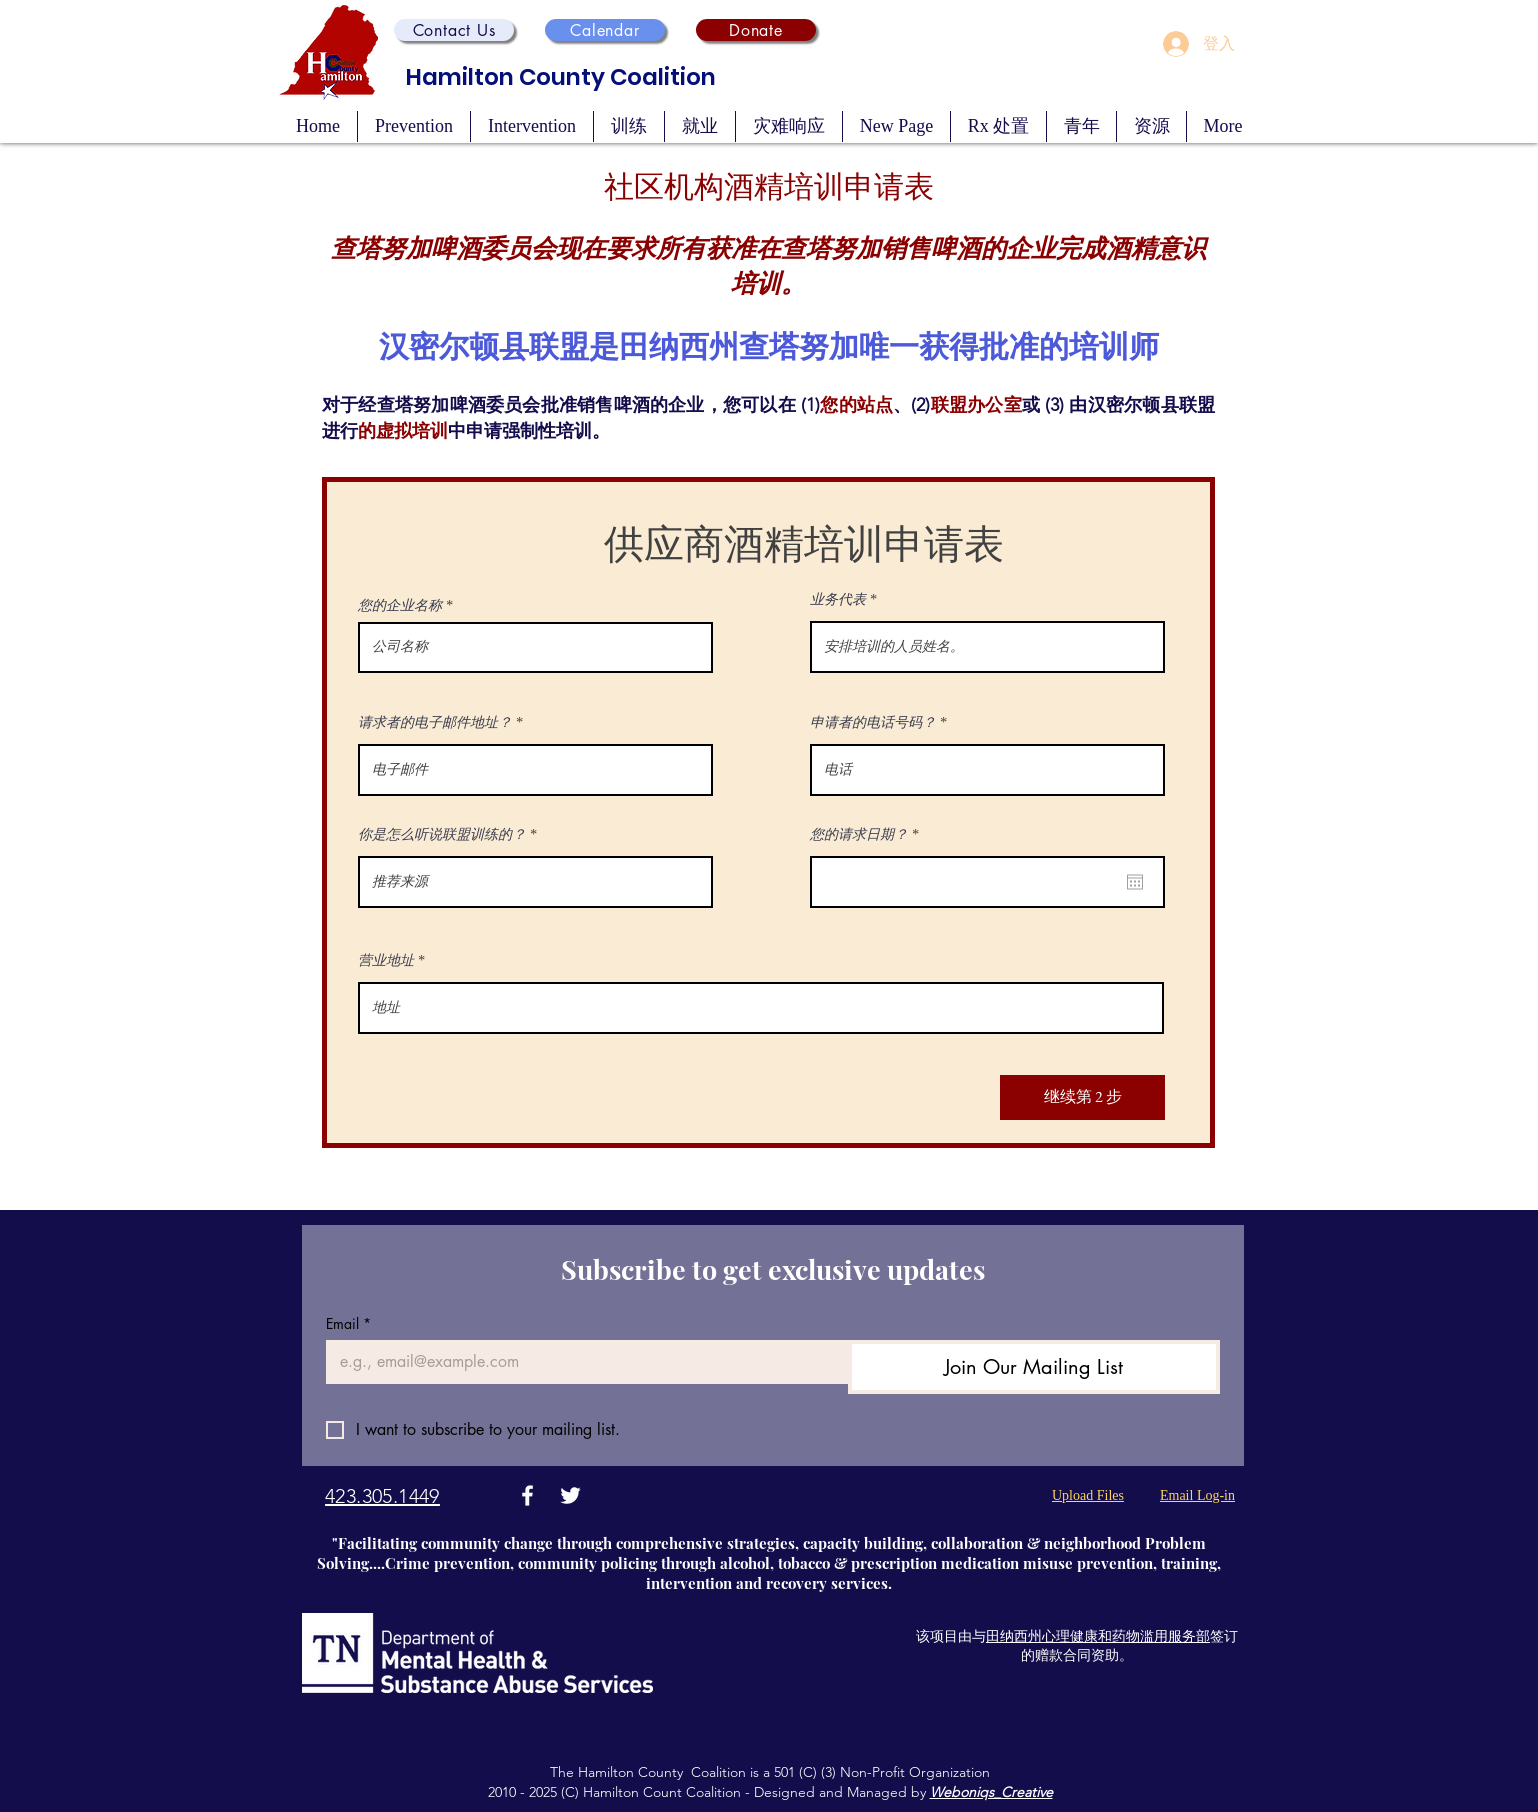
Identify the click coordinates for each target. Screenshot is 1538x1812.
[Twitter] (570, 1495)
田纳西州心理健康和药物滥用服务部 (1098, 1636)
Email (348, 1323)
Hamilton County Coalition (561, 77)
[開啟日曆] (1135, 882)
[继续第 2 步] (1082, 1097)
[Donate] (756, 30)
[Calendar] (605, 30)
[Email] (581, 1362)
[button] (454, 30)
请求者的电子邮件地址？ (435, 723)
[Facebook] (527, 1495)
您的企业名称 (400, 606)
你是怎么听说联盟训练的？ (442, 835)
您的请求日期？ (867, 835)
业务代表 (838, 600)
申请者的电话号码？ (873, 723)
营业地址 (386, 961)
